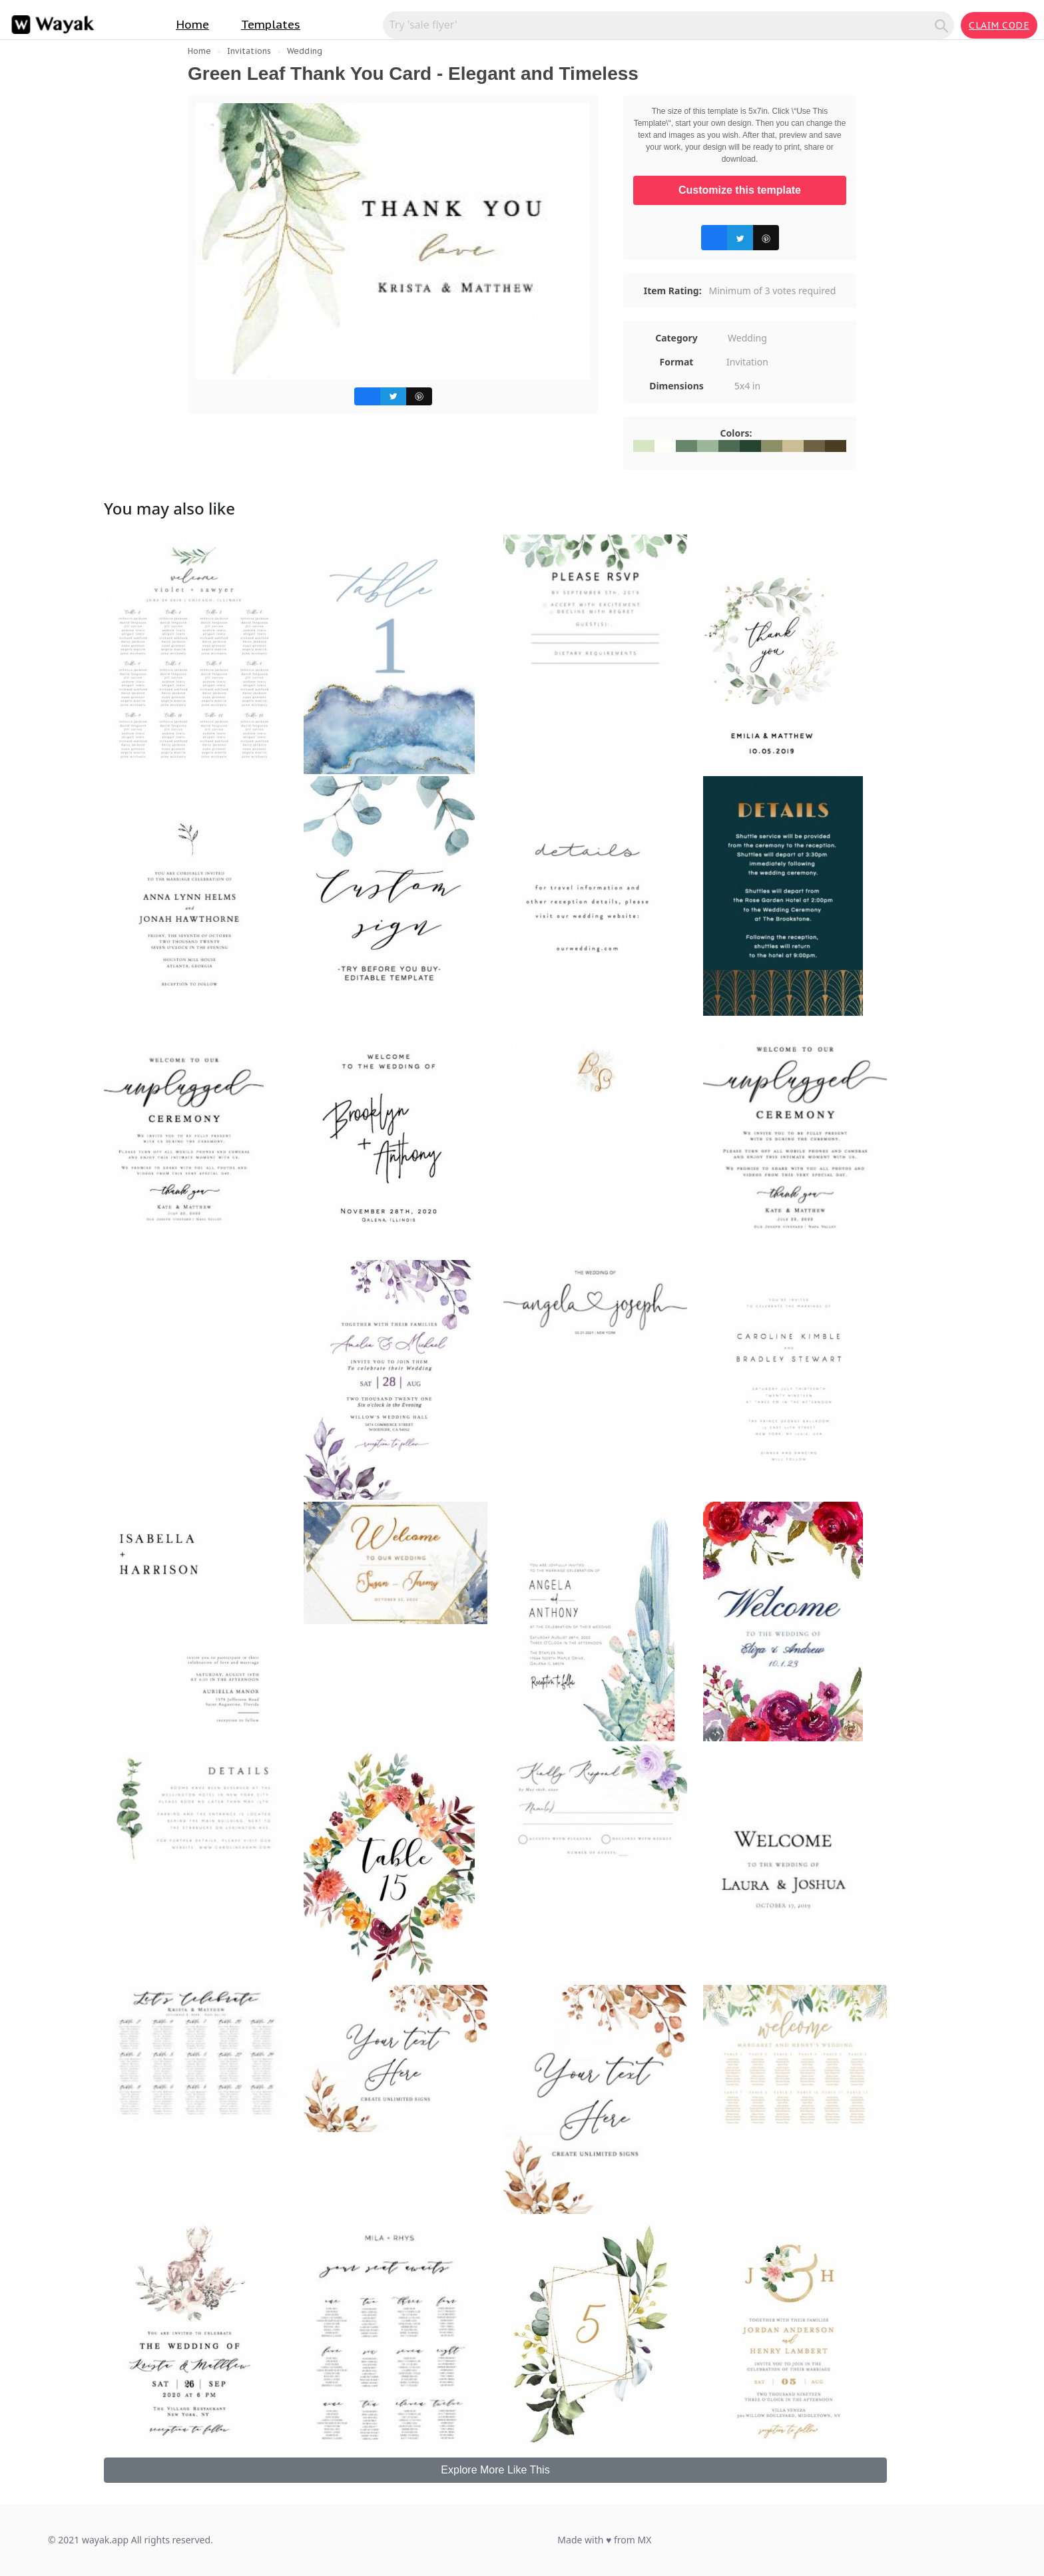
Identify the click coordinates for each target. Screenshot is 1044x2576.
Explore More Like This (495, 2469)
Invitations (249, 51)
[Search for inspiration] (660, 25)
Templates (270, 24)
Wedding (304, 51)
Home (192, 24)
